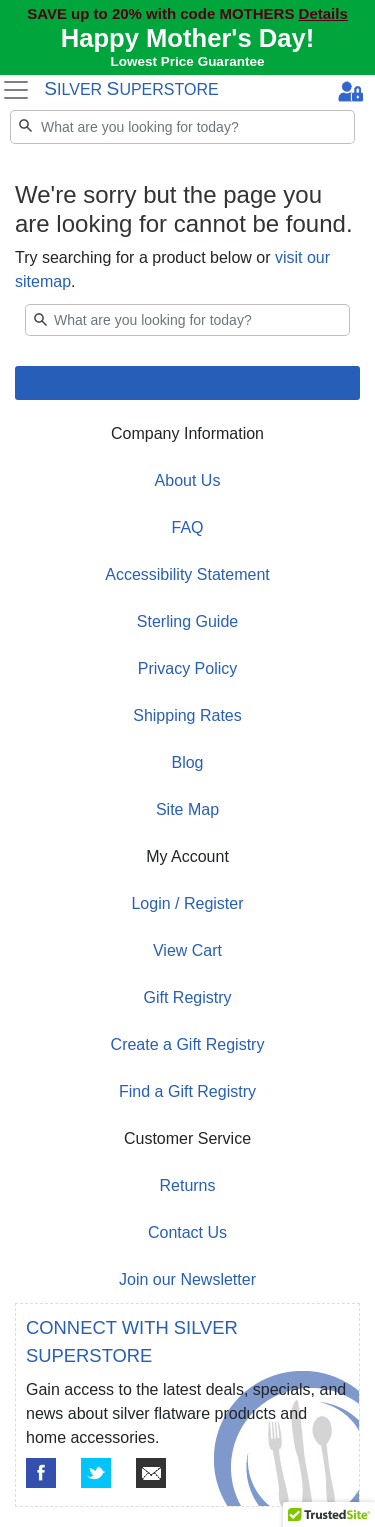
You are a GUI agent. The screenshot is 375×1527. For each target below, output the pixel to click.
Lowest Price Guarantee (188, 61)
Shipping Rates (187, 715)
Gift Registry (187, 997)
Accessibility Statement (187, 574)
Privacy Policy (188, 668)
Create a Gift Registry (188, 1044)
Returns (187, 1185)
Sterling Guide (187, 621)
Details (323, 13)
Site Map (187, 809)
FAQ (187, 527)
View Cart (187, 950)
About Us (188, 480)
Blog (187, 762)
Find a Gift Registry (187, 1091)
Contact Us (187, 1232)
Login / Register (187, 903)
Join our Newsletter (187, 1279)
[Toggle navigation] (15, 90)
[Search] (182, 127)
